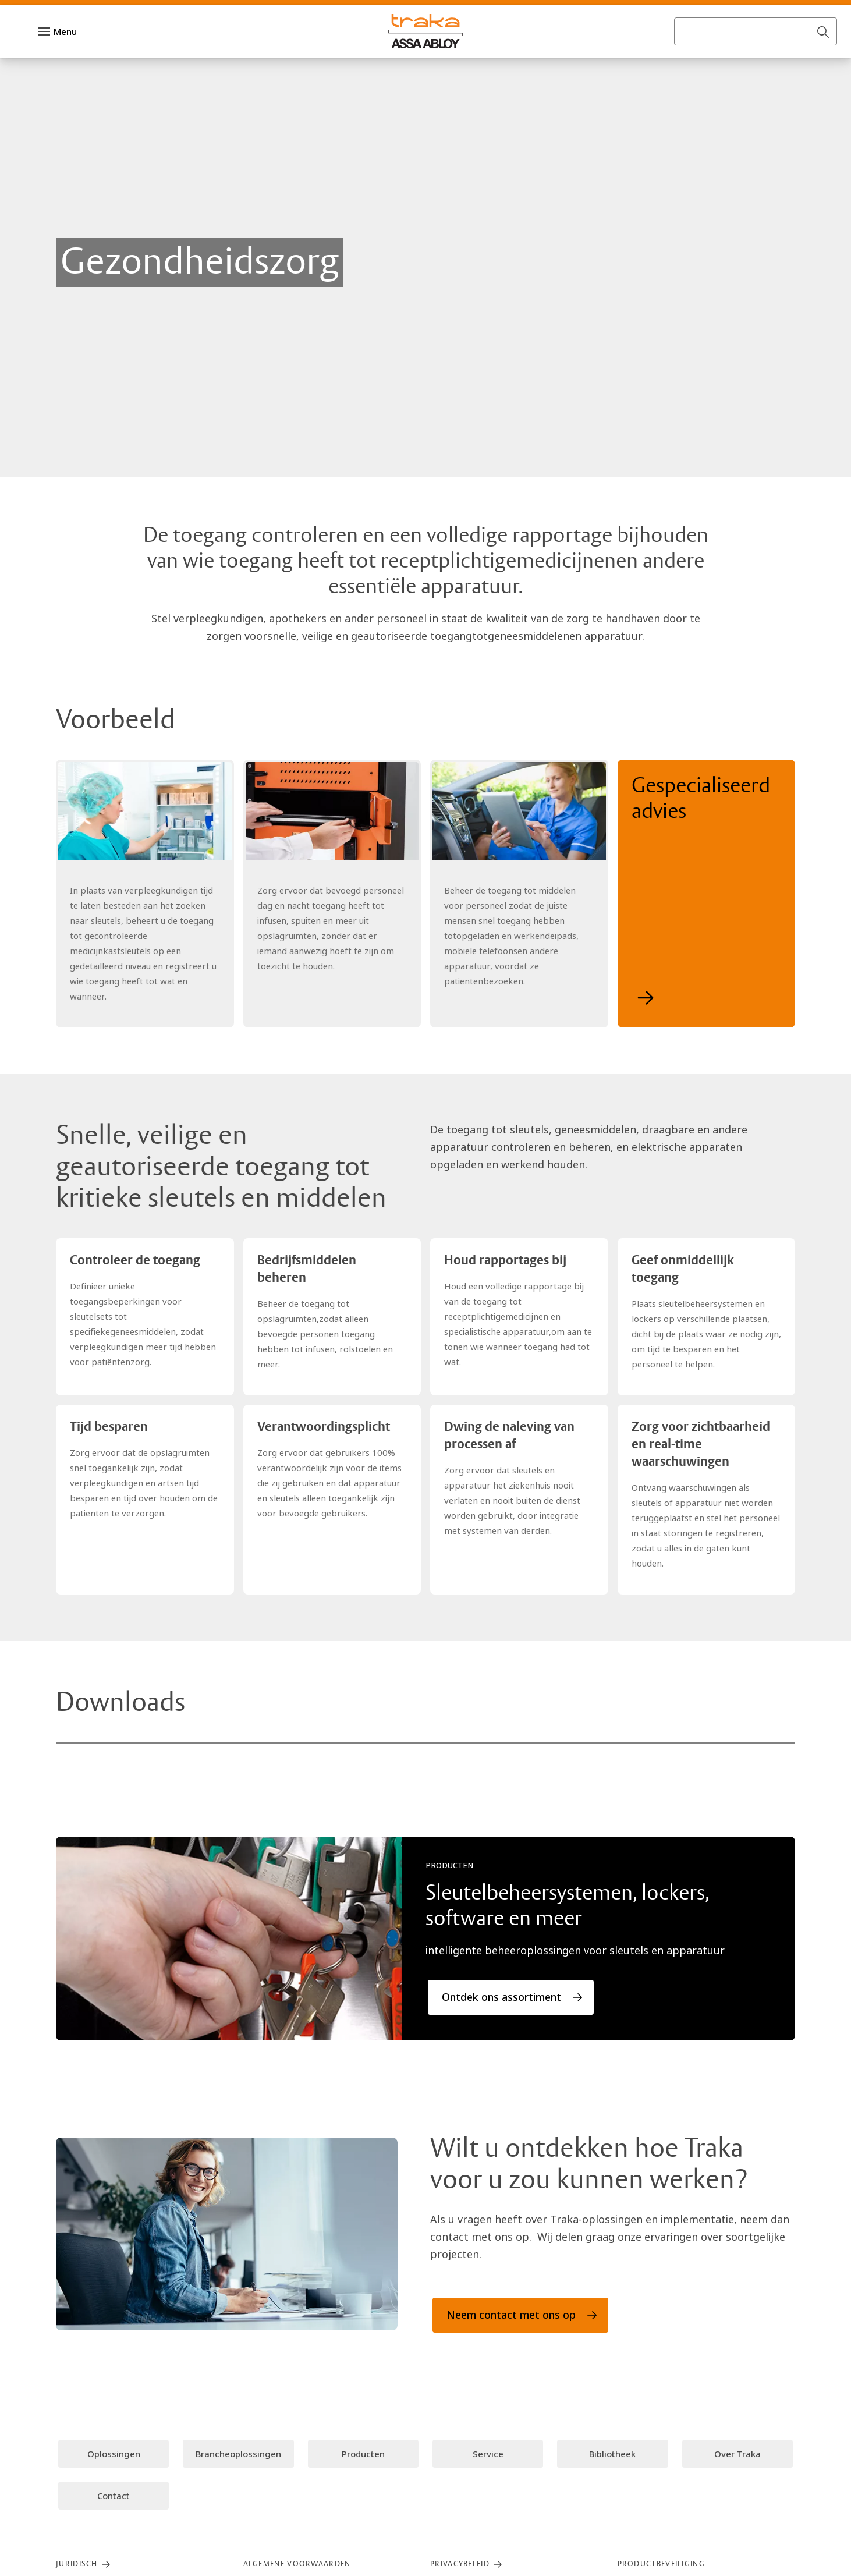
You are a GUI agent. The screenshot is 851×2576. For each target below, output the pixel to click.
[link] (148, 14)
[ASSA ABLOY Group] (57, 14)
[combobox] (755, 55)
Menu (65, 55)
